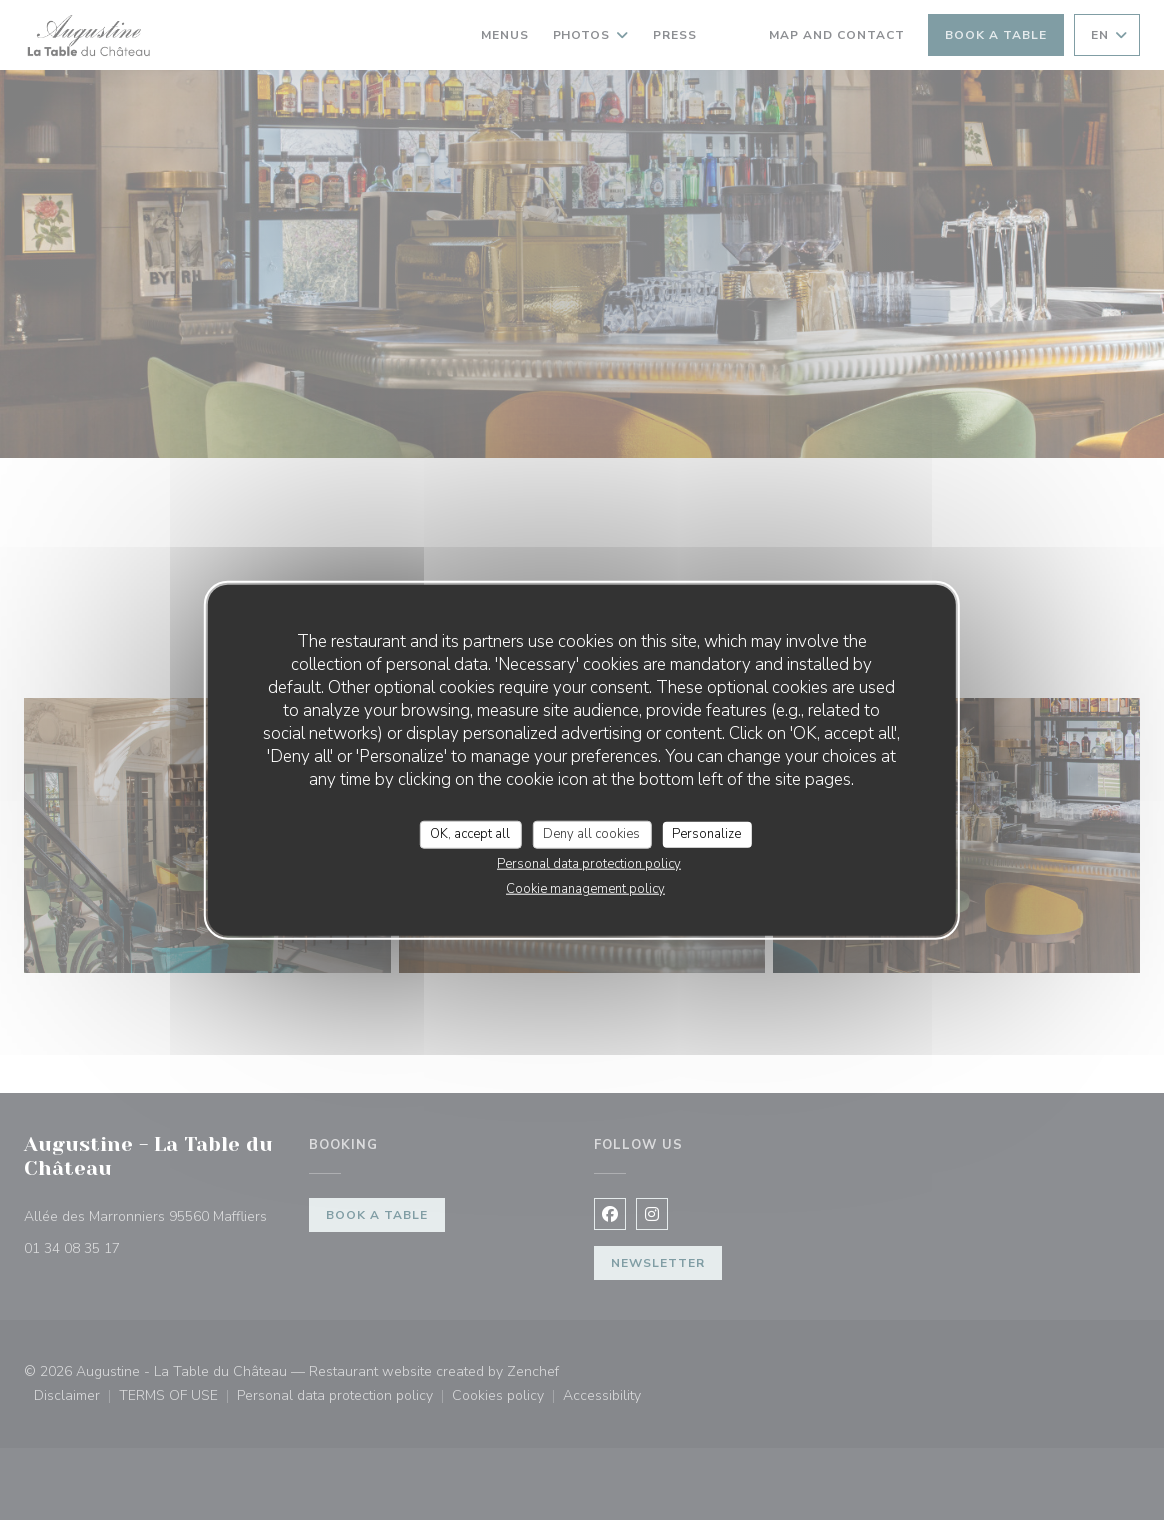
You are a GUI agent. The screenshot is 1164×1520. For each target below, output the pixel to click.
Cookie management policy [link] (585, 888)
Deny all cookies (591, 834)
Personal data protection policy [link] (589, 863)
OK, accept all (470, 834)
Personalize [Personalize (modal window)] (706, 834)
